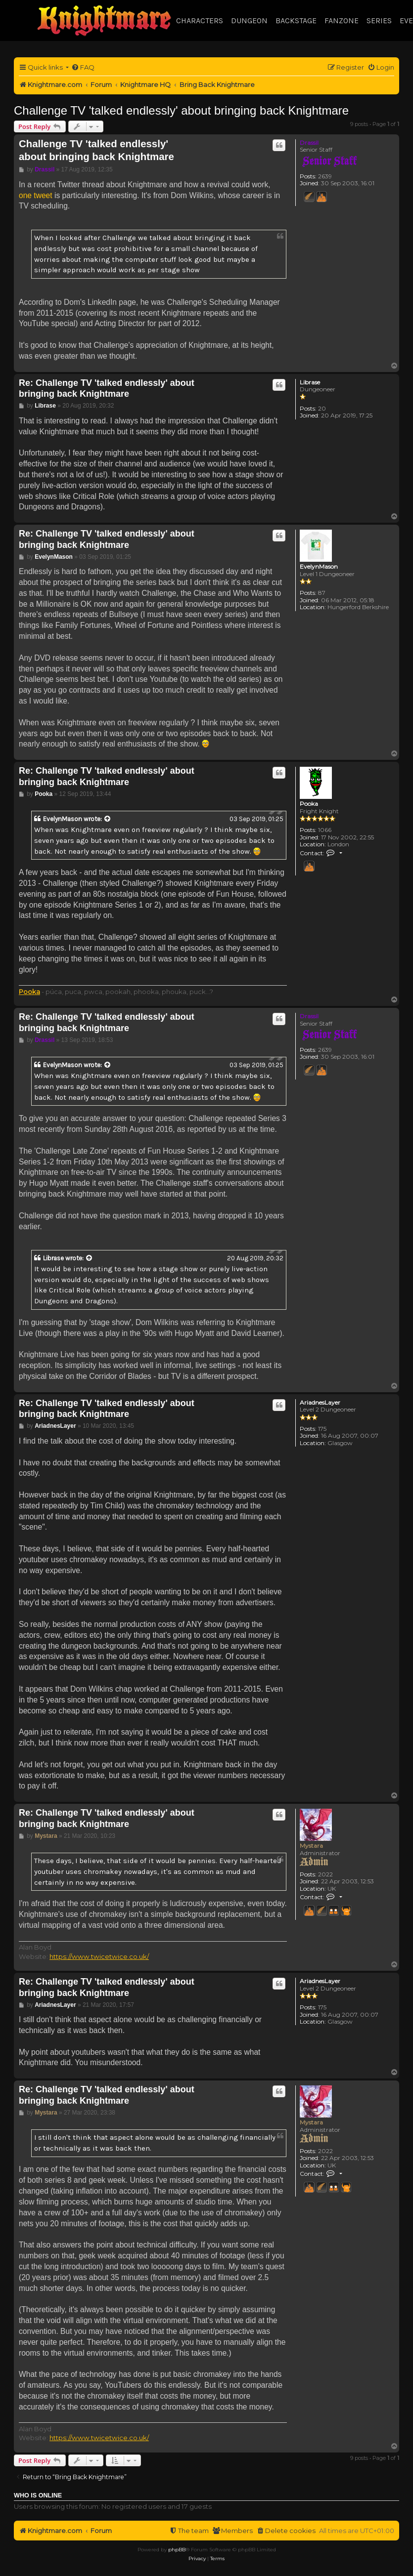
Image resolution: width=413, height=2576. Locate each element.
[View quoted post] (107, 819)
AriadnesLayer (320, 1402)
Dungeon (249, 20)
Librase (310, 382)
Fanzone (341, 20)
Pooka (309, 803)
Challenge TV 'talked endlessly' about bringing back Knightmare (181, 110)
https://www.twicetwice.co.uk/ (99, 1956)
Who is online (38, 2495)
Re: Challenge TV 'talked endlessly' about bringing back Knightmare (106, 388)
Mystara (311, 1845)
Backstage (296, 20)
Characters (199, 20)
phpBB (176, 2549)
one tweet (35, 195)
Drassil (309, 142)
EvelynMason (319, 566)
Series (379, 20)
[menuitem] (82, 67)
